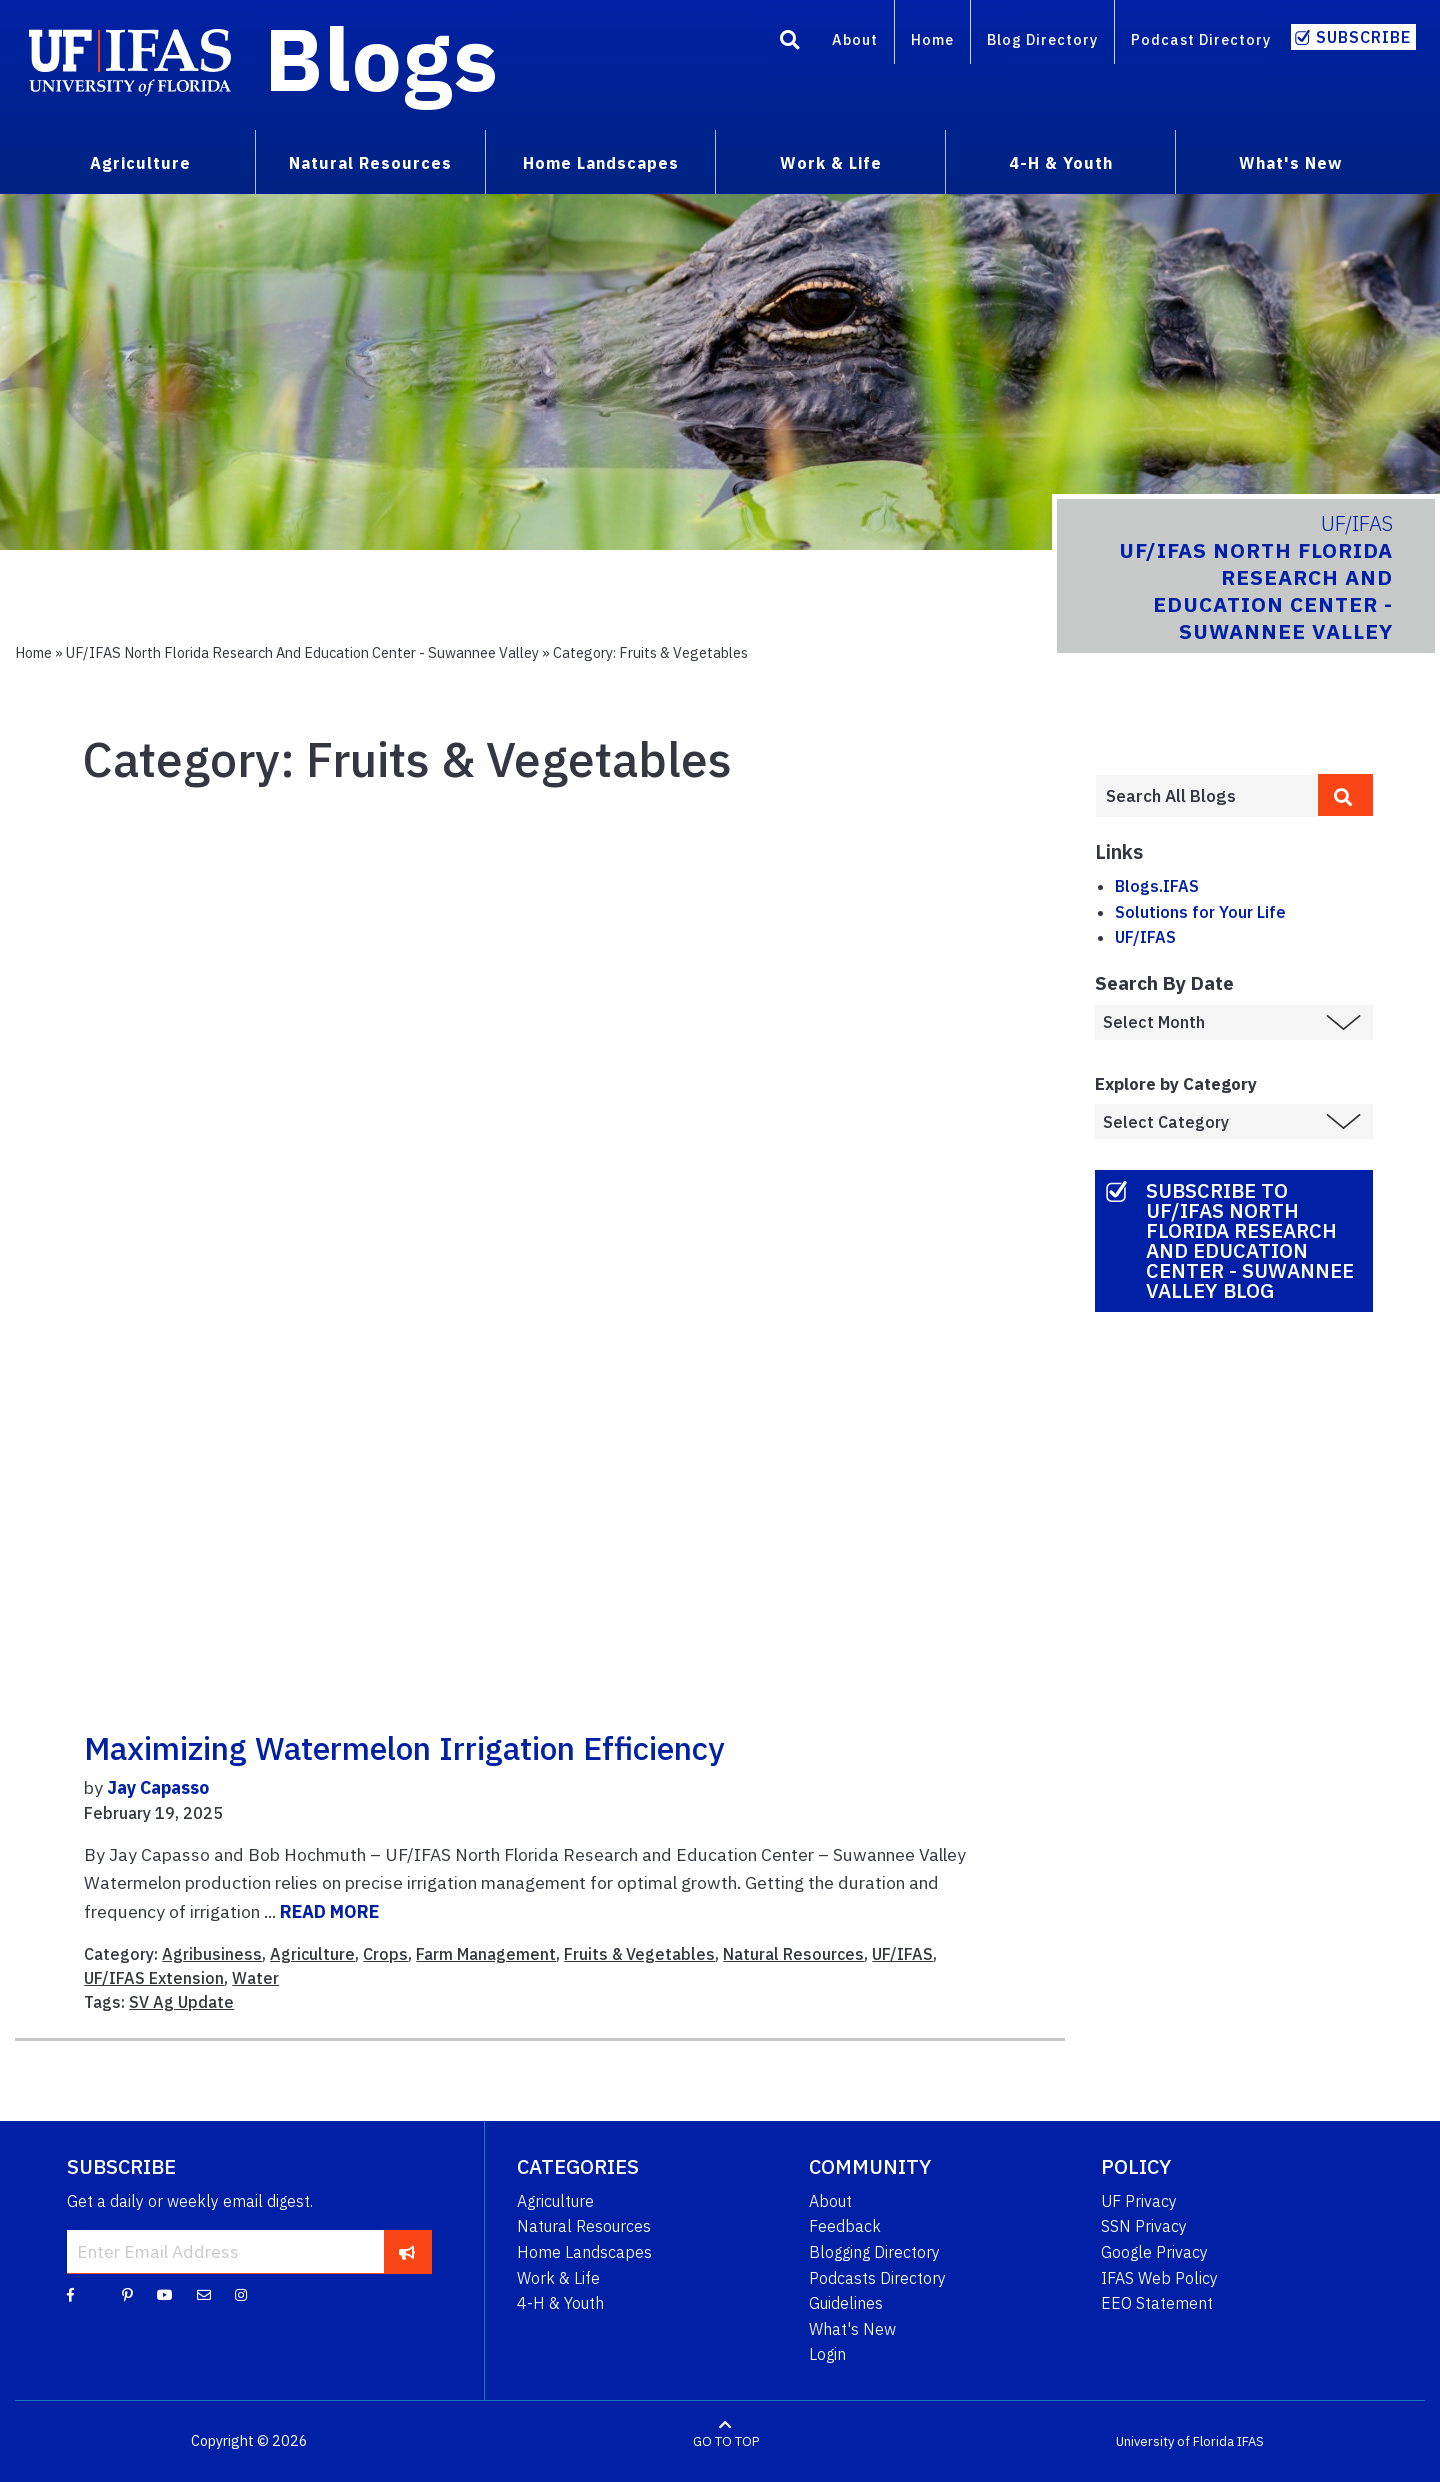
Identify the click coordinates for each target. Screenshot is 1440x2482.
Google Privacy (1154, 2252)
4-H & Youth (560, 2303)
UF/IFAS (902, 1954)
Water (255, 1978)
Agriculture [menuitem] (140, 163)
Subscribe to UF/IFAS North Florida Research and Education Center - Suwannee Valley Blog (1250, 1240)
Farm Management (486, 1954)
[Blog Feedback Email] (204, 2294)
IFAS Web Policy (1159, 2278)
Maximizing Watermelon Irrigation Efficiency (404, 1748)
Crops (385, 1954)
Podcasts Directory (877, 2278)
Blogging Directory (874, 2252)
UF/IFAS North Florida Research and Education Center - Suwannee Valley (302, 652)
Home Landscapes (584, 2252)
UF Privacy (1139, 2201)
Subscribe (1363, 37)
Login (827, 2354)
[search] (1346, 795)
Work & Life (558, 2278)
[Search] (790, 43)
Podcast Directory (1201, 39)
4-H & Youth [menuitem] (1061, 163)
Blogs (381, 58)
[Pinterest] (127, 2294)
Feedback (845, 2226)
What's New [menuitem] (1290, 163)
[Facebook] (70, 2294)
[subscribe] (407, 2251)
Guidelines (846, 2303)
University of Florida (1175, 2441)
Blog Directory (1042, 39)
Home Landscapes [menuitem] (601, 163)
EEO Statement (1157, 2303)
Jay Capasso (158, 1787)
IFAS (1250, 2441)
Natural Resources (793, 1954)
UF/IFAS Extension (154, 1978)
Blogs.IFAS (1157, 886)
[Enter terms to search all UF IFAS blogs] (1206, 796)
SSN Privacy (1144, 2226)
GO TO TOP (726, 2441)
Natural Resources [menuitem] (370, 163)
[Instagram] (241, 2294)
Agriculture (312, 1954)
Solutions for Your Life (1200, 912)
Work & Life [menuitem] (831, 163)
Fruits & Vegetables (639, 1954)
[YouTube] (165, 2294)
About (855, 39)
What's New (852, 2329)
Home (932, 39)
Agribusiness (212, 1954)
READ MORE (329, 1911)
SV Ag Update (181, 2002)
